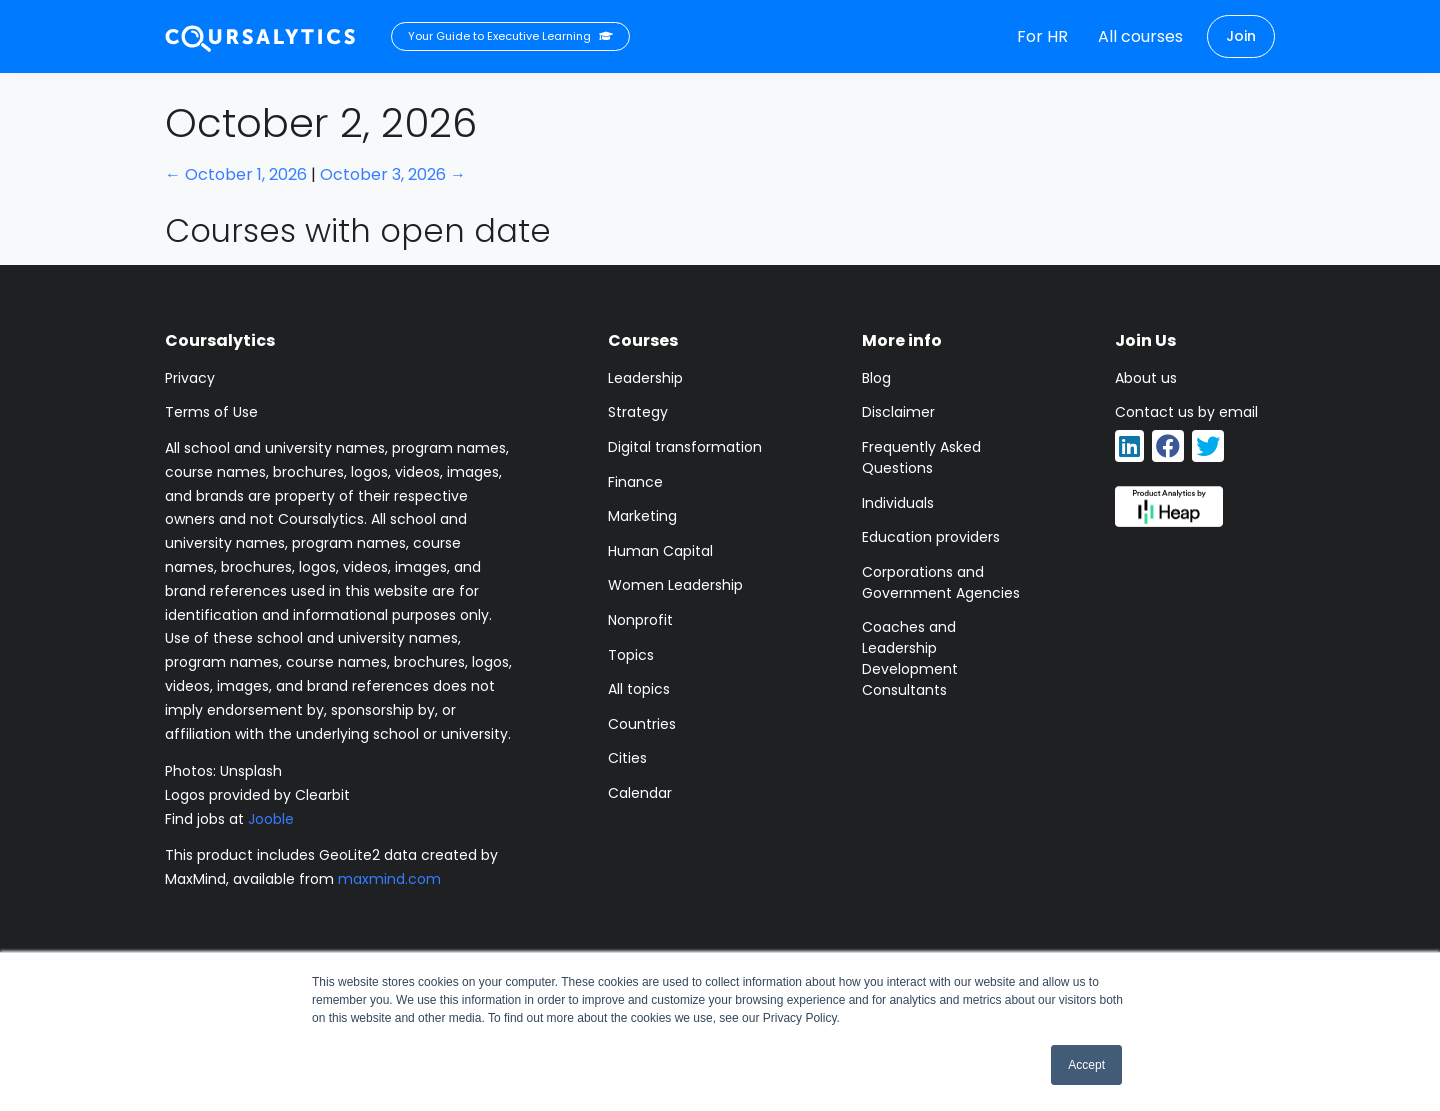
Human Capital (660, 551)
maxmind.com (389, 879)
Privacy (190, 378)
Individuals (898, 503)
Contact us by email (1186, 412)
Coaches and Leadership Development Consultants (910, 658)
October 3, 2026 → (393, 174)
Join (1241, 36)
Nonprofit (640, 620)
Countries (642, 724)
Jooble (271, 819)
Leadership (645, 378)
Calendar (640, 793)
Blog (876, 378)
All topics (639, 689)
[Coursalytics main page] (261, 36)
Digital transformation (685, 447)
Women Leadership (675, 585)
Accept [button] (1086, 1065)
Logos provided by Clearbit (257, 795)
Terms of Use (211, 412)
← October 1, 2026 (236, 174)
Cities (627, 758)
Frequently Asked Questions (921, 457)
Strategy (638, 412)
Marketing (642, 516)
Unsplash (251, 771)
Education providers (931, 537)
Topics (631, 655)
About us (1146, 378)
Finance (635, 482)
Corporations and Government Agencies (941, 582)
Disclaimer (898, 412)
